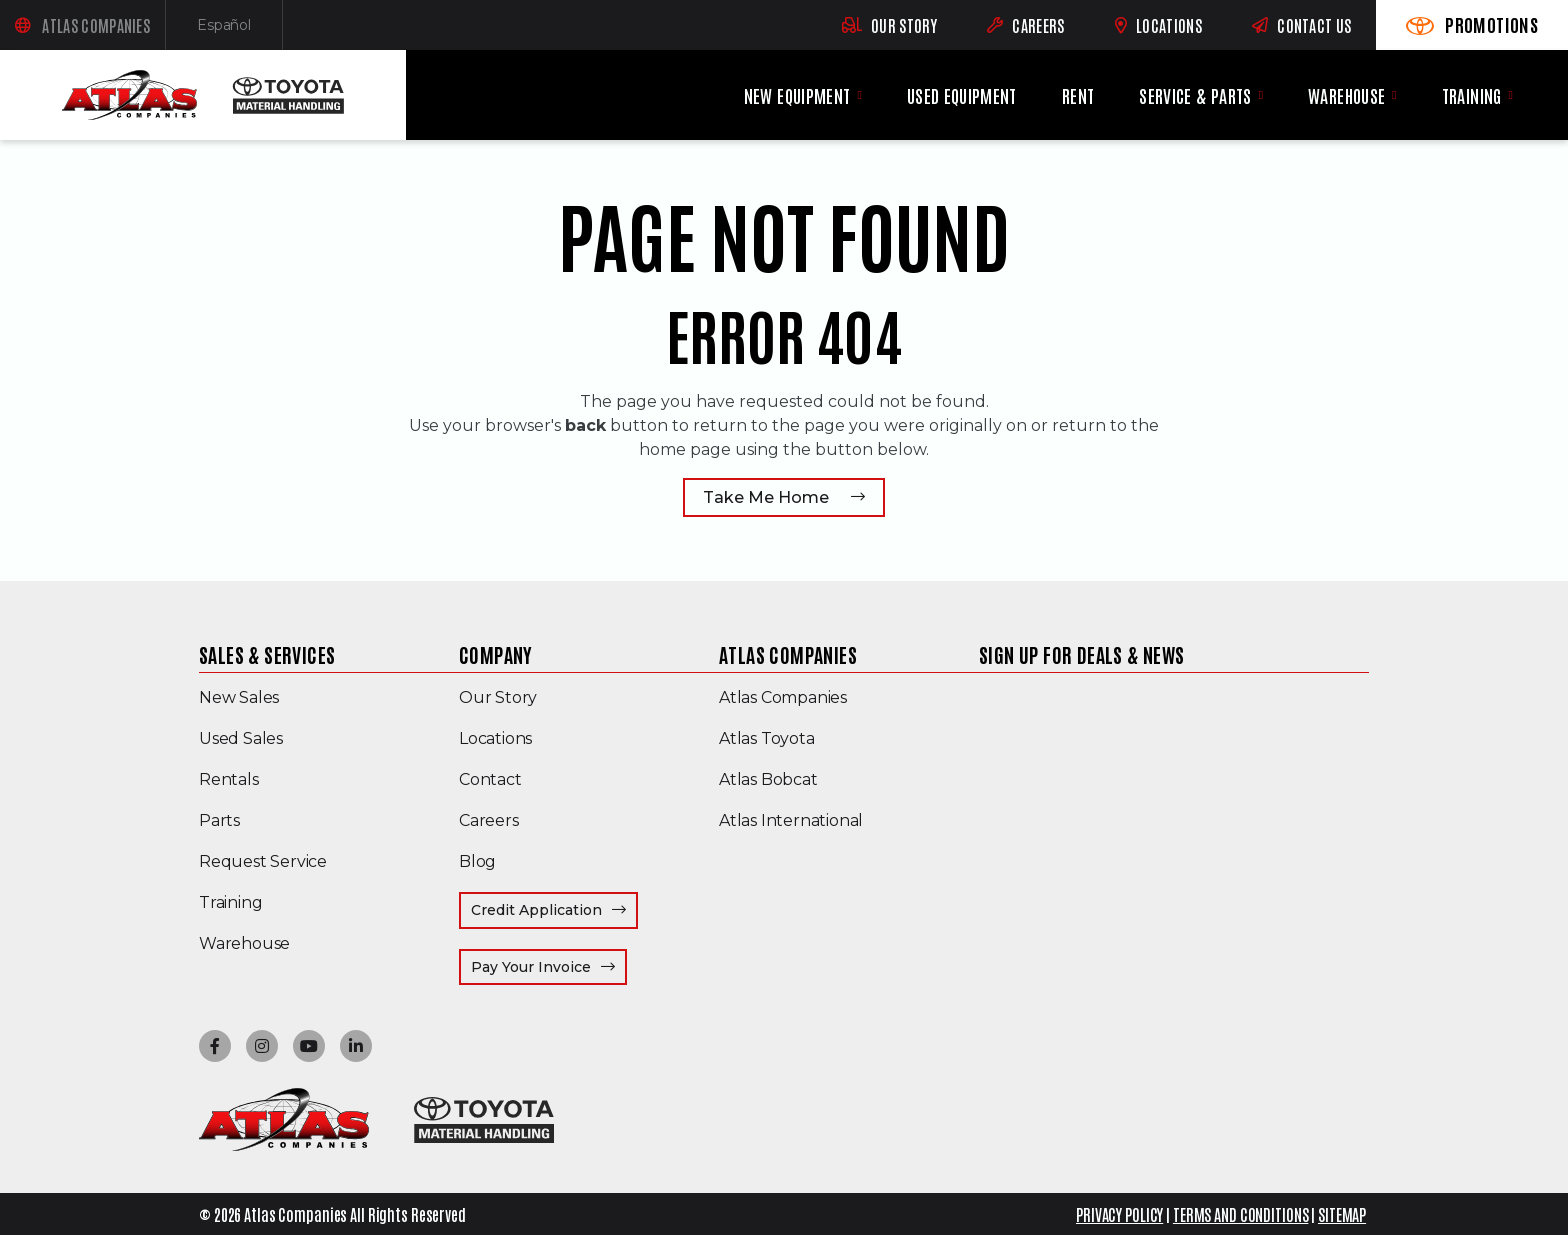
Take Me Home (766, 497)
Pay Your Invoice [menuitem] (549, 966)
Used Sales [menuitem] (241, 738)
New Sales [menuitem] (239, 697)
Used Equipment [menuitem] (962, 95)
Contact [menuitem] (490, 779)
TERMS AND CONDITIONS (1241, 1214)
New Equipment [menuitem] (797, 95)
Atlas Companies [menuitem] (788, 654)
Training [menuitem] (1472, 95)
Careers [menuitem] (489, 820)
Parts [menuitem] (219, 820)
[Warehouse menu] (1394, 95)
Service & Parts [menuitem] (1195, 95)
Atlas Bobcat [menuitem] (768, 779)
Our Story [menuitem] (498, 697)
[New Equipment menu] (859, 95)
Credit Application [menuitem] (536, 910)
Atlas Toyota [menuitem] (767, 738)
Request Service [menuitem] (263, 861)
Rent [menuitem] (1078, 95)
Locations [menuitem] (495, 738)
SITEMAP (1342, 1214)
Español (240, 29)
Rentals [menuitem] (229, 779)
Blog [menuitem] (477, 861)
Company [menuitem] (496, 654)
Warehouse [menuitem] (1346, 95)
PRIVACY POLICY (1119, 1214)
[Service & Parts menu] (1261, 95)
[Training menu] (1511, 95)
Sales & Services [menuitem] (267, 654)
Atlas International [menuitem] (791, 820)
